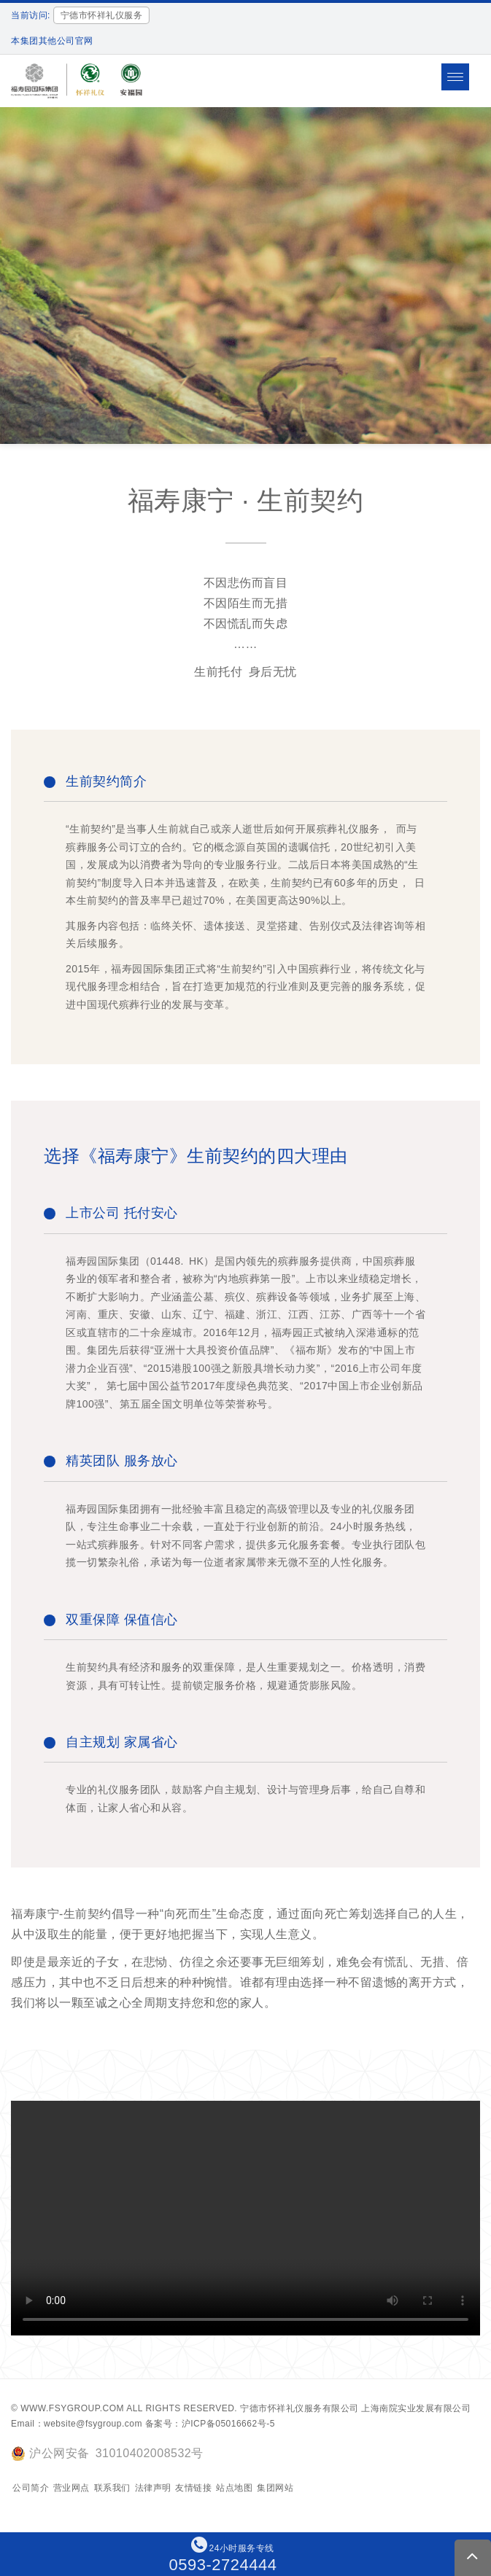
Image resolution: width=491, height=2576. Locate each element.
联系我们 (112, 2488)
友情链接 (193, 2488)
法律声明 (153, 2488)
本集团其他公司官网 (52, 41)
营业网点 (71, 2488)
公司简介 (30, 2488)
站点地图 (234, 2488)
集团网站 (275, 2488)
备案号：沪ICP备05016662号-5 (210, 2424)
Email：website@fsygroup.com (76, 2424)
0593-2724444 (223, 2565)
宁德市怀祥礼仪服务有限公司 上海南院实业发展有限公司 (355, 2408)
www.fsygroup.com (72, 2408)
